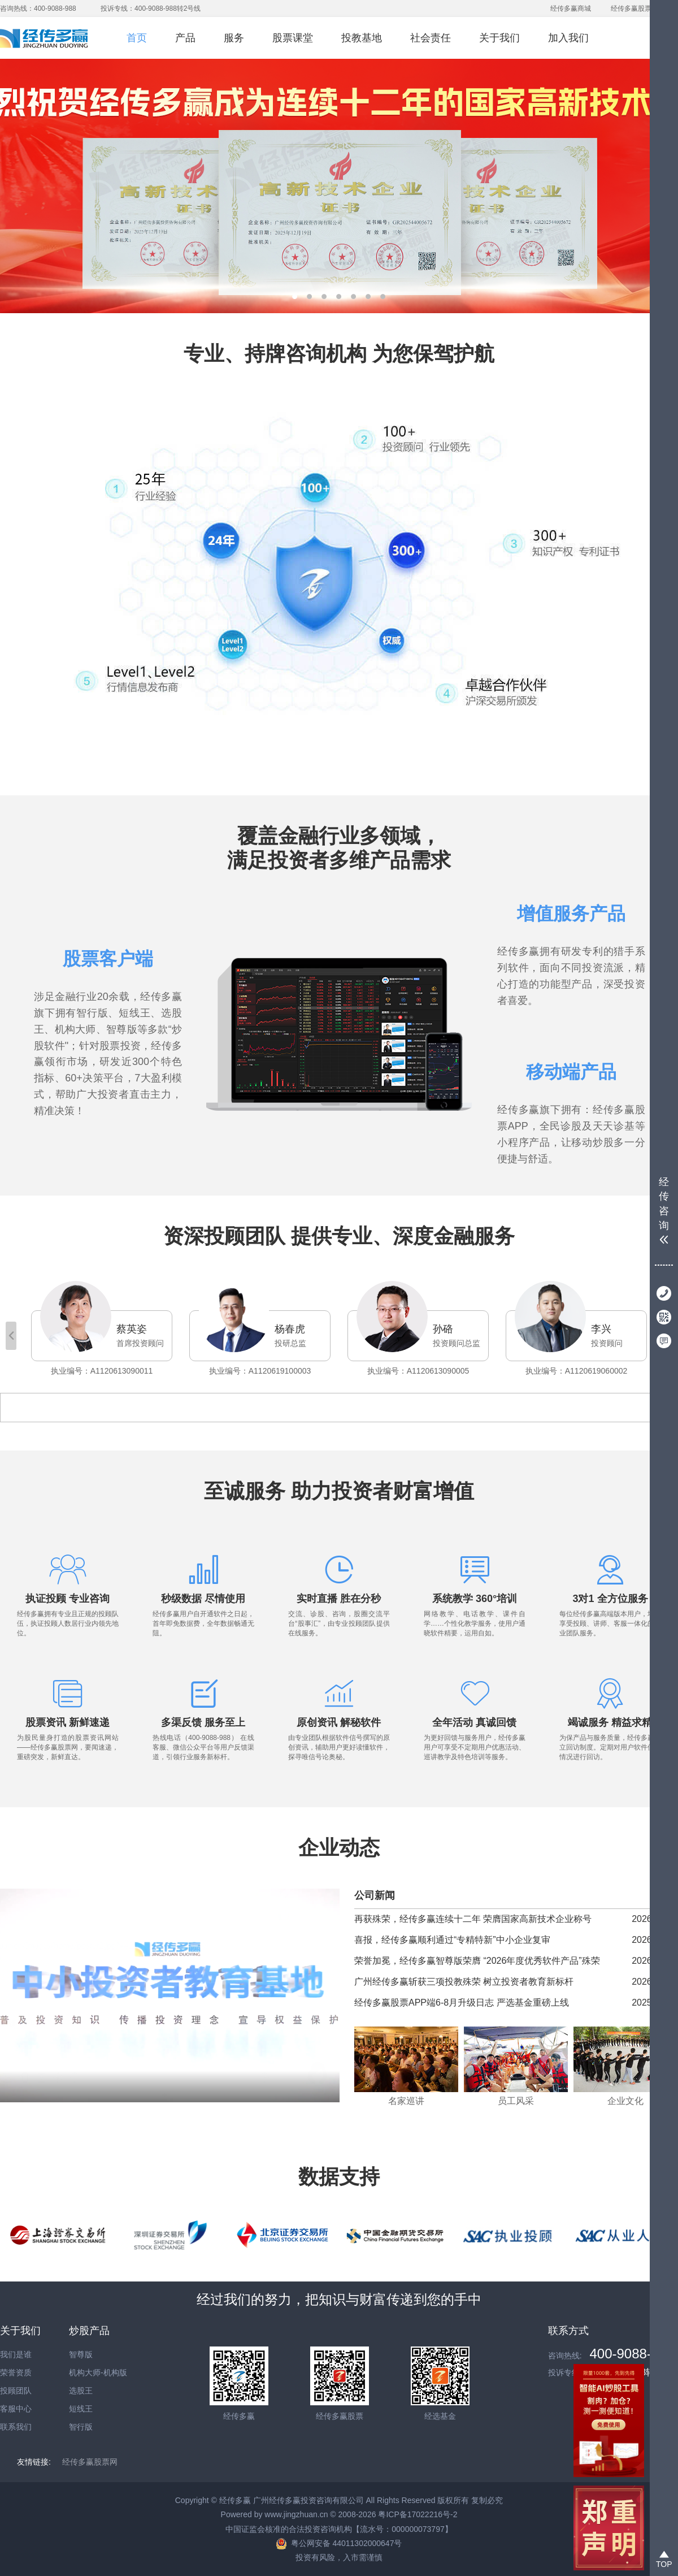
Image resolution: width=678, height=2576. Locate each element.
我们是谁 (16, 2354)
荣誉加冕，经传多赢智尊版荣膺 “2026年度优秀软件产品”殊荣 (477, 1960)
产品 (185, 38)
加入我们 (568, 38)
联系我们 (16, 2426)
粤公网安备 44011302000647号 (346, 2543)
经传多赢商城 (570, 8)
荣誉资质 (16, 2372)
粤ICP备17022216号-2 (417, 2514)
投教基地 (361, 38)
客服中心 (16, 2408)
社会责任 (430, 38)
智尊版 (81, 2354)
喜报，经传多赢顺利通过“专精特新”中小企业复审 (452, 1940)
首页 (137, 38)
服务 (234, 38)
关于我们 (499, 38)
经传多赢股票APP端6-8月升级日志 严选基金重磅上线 (461, 2002)
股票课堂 (292, 38)
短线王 (81, 2408)
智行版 (81, 2426)
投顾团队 (16, 2390)
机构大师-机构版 (98, 2372)
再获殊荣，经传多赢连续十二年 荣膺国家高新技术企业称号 (473, 1919)
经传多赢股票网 (634, 8)
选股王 (81, 2390)
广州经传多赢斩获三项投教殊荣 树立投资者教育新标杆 (463, 1981)
